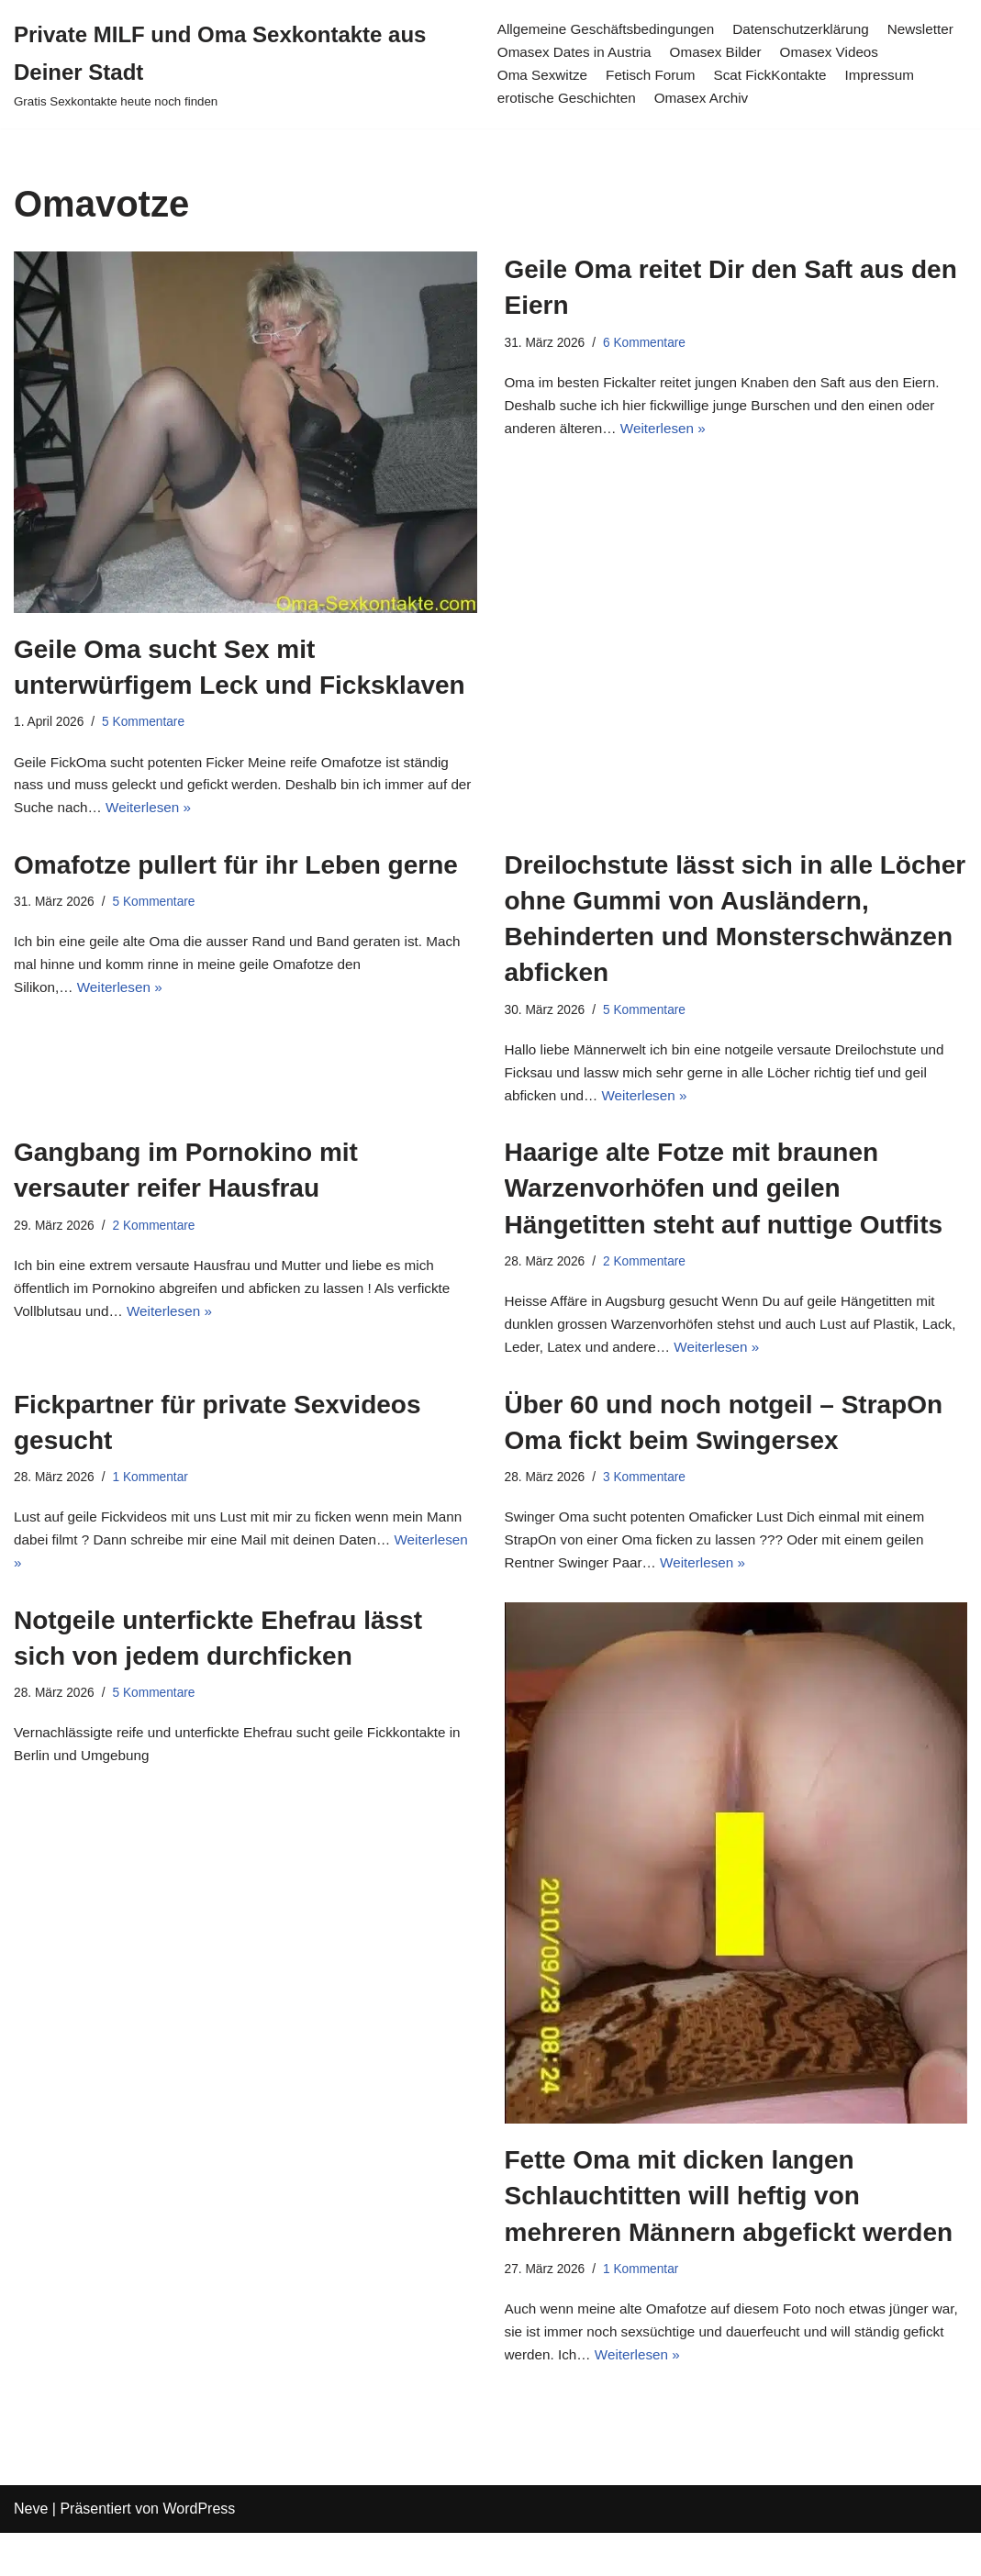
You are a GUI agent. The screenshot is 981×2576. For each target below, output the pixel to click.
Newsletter (528, 53)
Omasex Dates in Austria (661, 53)
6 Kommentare (651, 344)
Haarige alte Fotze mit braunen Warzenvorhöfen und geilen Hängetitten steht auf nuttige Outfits (724, 1205)
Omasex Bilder (810, 53)
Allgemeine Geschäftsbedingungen (607, 29)
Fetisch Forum (775, 76)
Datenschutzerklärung (811, 29)
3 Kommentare (651, 1504)
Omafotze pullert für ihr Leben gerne (236, 873)
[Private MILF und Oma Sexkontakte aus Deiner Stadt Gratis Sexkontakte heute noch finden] (240, 64)
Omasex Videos (545, 76)
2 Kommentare (160, 1243)
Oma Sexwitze (663, 76)
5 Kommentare (149, 723)
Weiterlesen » (181, 815)
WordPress (198, 2552)
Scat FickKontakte (900, 76)
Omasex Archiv (797, 99)
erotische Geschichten (657, 99)
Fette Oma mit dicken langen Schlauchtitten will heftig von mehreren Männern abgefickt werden (729, 2230)
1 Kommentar (156, 1504)
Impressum (530, 99)
